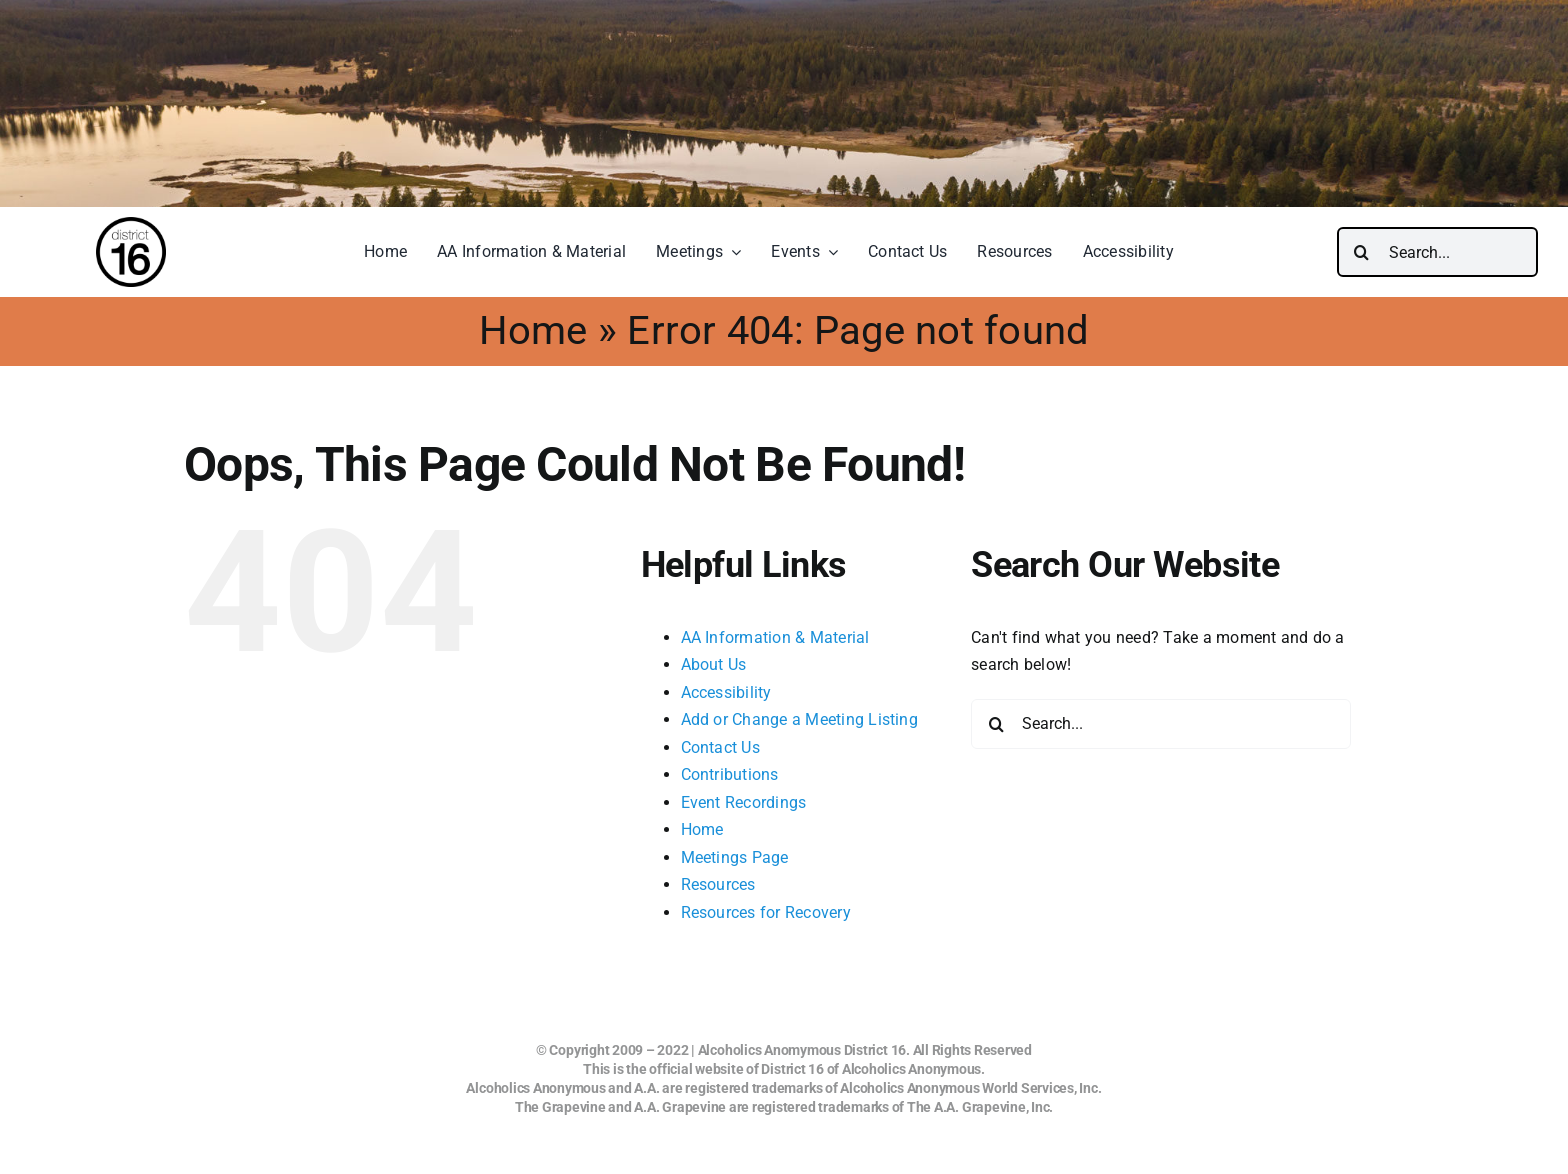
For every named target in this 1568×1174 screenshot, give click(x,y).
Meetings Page (735, 857)
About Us (714, 664)
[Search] (1362, 252)
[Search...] (1437, 252)
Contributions (730, 774)
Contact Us (720, 747)
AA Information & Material (775, 637)
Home (533, 330)
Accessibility (726, 692)
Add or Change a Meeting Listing (799, 719)
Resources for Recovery (766, 912)
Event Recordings (744, 802)
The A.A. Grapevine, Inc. (980, 1107)
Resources (718, 884)
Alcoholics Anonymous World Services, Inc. (970, 1088)
